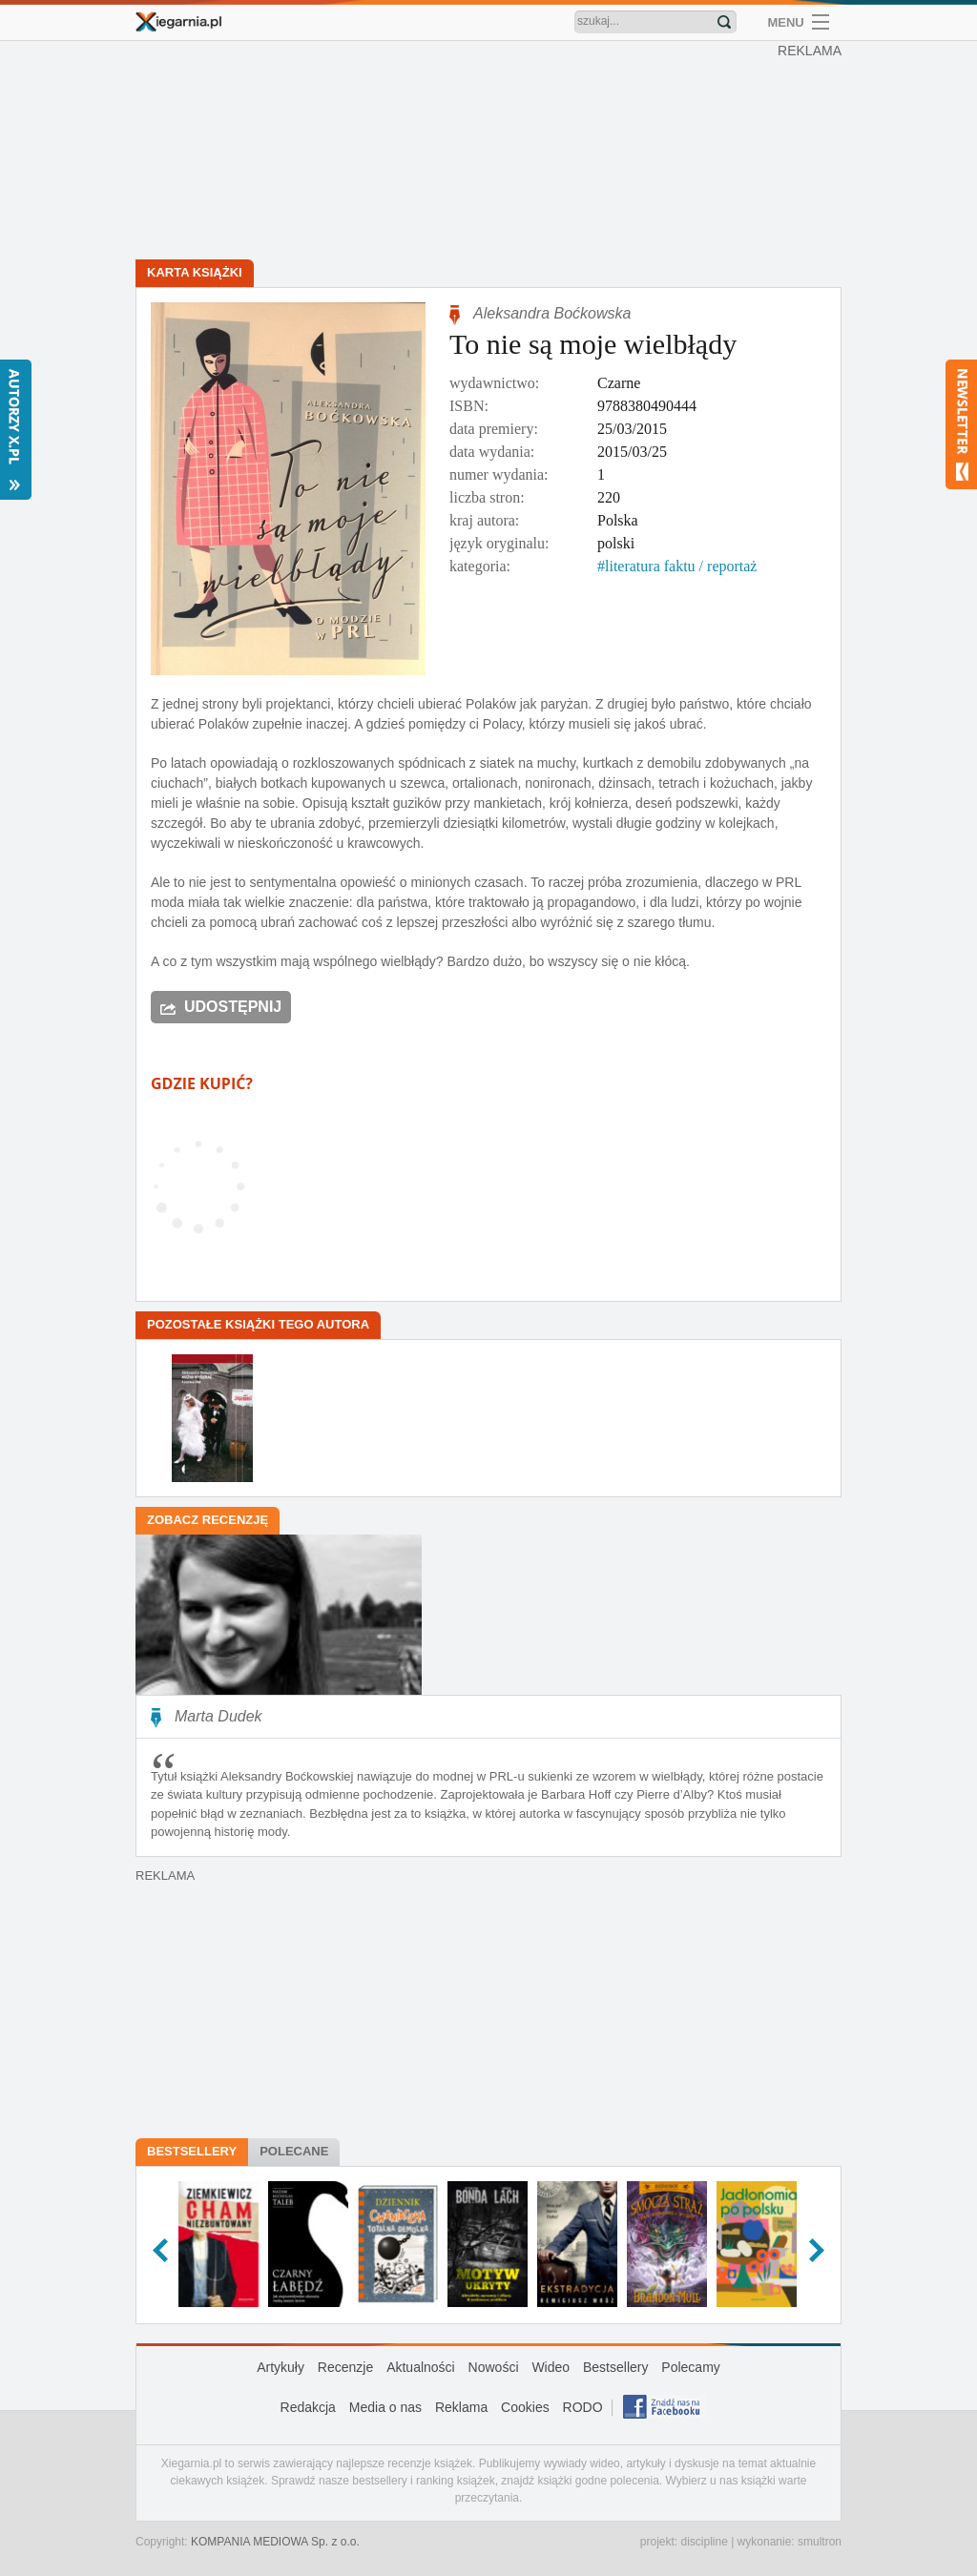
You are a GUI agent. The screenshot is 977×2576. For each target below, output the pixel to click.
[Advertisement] (493, 152)
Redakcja (308, 2407)
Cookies (525, 2407)
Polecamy (690, 2367)
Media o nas (385, 2407)
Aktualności (420, 2367)
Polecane (294, 2151)
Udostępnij (232, 1007)
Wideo (550, 2367)
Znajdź (724, 22)
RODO (583, 2407)
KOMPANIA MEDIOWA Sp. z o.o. (275, 2541)
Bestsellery (192, 2151)
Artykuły (280, 2367)
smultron (820, 2541)
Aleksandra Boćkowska (552, 313)
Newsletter (961, 424)
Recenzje (345, 2367)
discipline (703, 2541)
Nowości (493, 2367)
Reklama (461, 2407)
